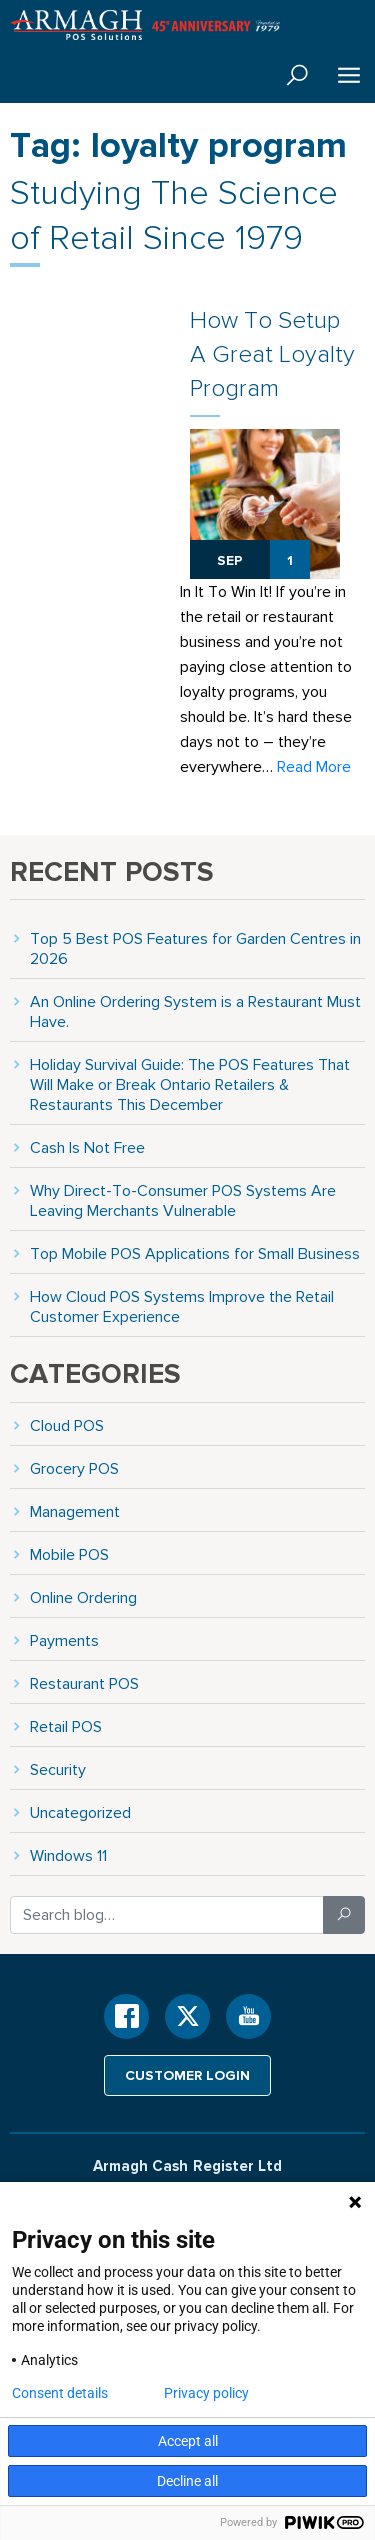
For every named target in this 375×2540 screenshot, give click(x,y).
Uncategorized (80, 1812)
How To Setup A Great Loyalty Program (272, 354)
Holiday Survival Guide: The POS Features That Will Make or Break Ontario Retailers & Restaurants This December (190, 1084)
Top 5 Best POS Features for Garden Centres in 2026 (195, 948)
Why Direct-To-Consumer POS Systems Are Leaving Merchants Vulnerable (183, 1200)
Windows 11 (68, 1855)
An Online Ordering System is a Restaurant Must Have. (195, 1011)
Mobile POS (69, 1554)
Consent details (60, 2393)
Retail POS (66, 1726)
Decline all (187, 2481)
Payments (64, 1640)
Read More (314, 766)
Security (58, 1769)
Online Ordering (83, 1597)
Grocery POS (74, 1468)
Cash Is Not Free (87, 1147)
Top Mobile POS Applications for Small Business (195, 1253)
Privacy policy (206, 2393)
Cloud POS (67, 1425)
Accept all (188, 2441)
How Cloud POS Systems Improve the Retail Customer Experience (182, 1306)
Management (75, 1511)
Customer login (187, 2075)
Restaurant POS (84, 1683)
